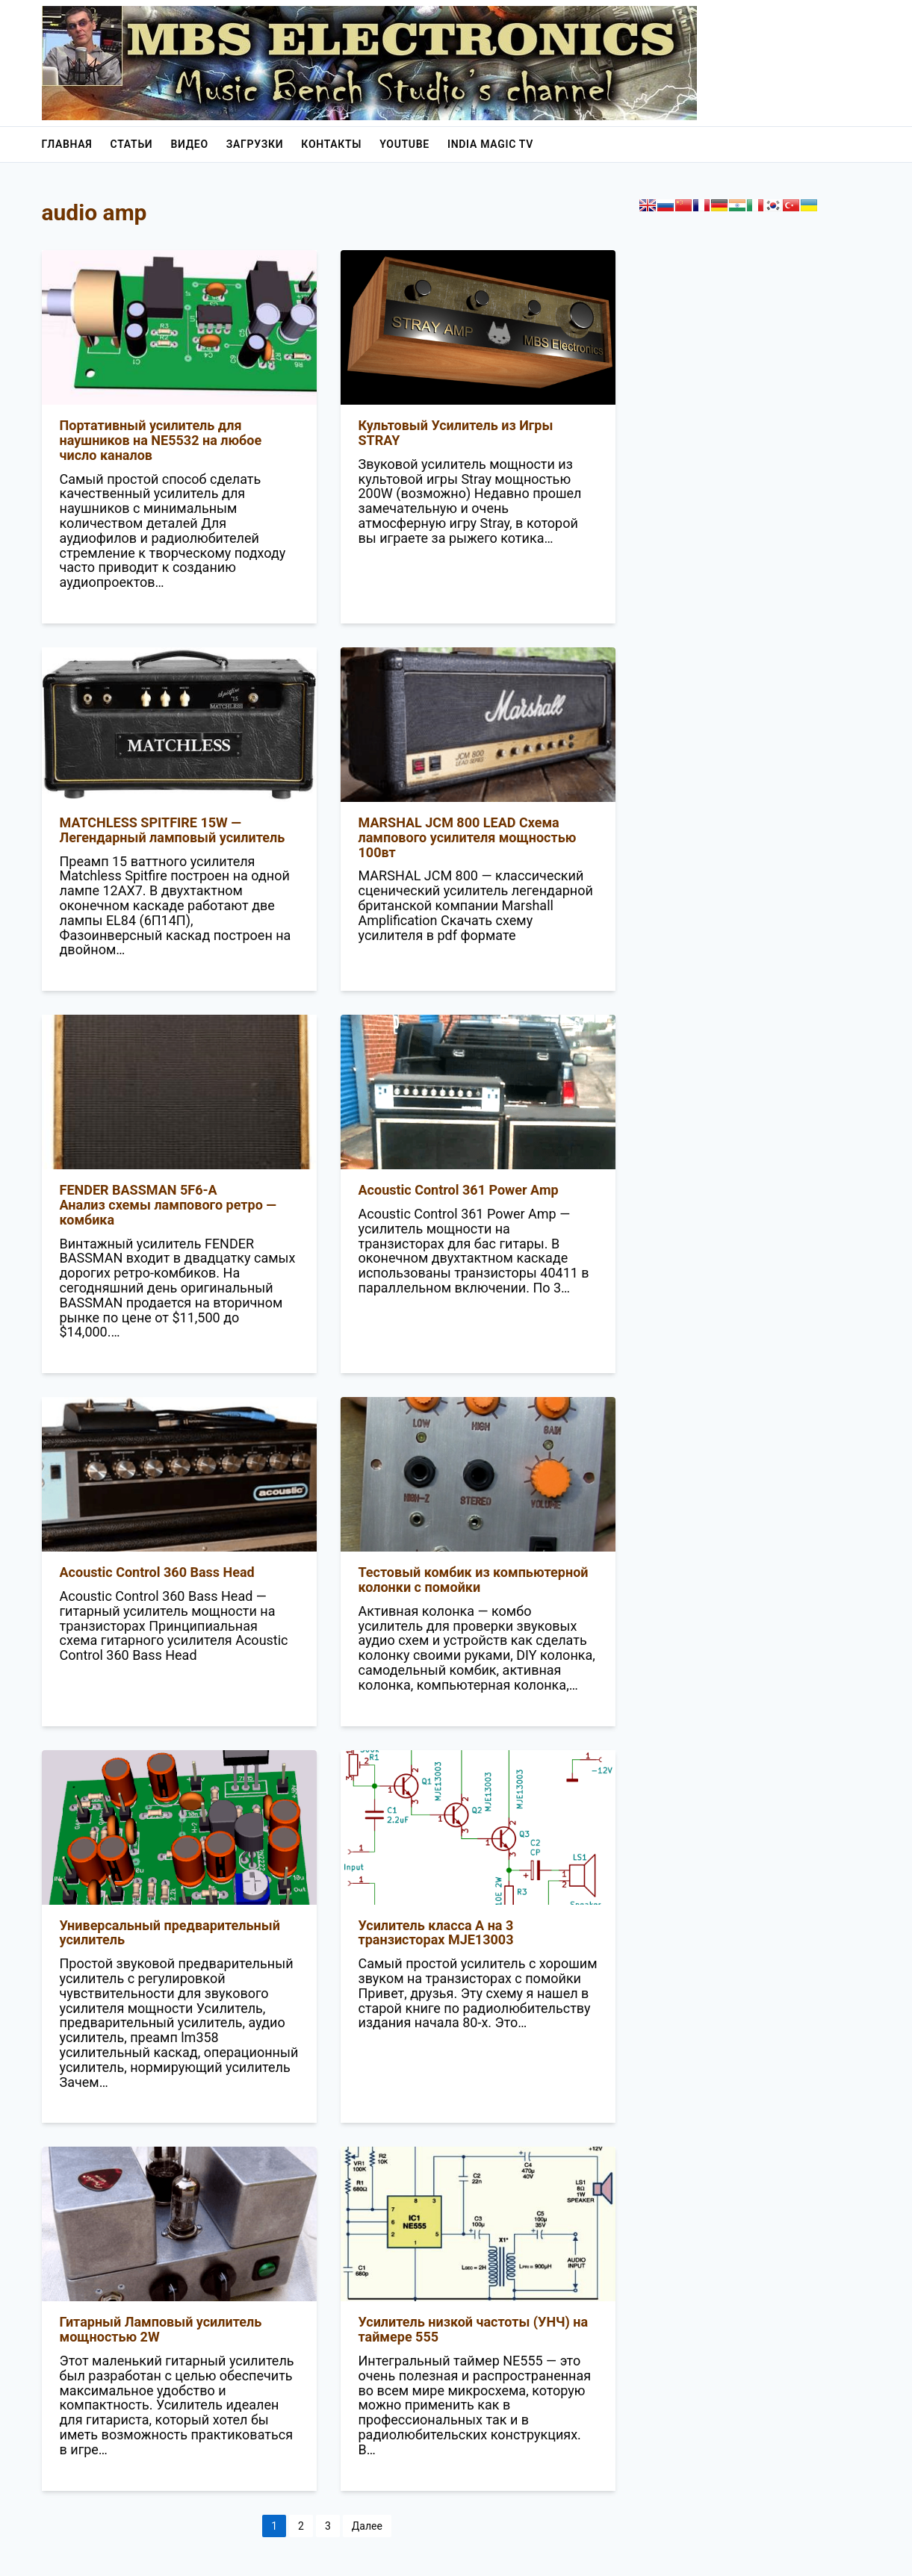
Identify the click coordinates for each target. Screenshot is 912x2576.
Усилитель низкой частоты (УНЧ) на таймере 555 (474, 2329)
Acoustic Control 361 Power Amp (459, 1190)
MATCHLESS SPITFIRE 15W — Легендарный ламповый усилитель (172, 830)
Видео (189, 144)
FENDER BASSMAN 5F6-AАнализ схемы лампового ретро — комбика (168, 1205)
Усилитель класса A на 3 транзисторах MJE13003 (436, 1932)
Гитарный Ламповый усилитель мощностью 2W (161, 2329)
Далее (367, 2526)
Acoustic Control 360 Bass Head (157, 1572)
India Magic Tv (490, 144)
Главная (67, 144)
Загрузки (255, 144)
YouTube (404, 144)
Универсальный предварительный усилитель (170, 1932)
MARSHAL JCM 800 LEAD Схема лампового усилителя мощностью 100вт (468, 837)
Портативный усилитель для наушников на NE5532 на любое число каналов (161, 440)
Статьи (132, 144)
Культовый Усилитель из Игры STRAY (456, 432)
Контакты (331, 144)
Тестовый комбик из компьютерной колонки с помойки (474, 1579)
